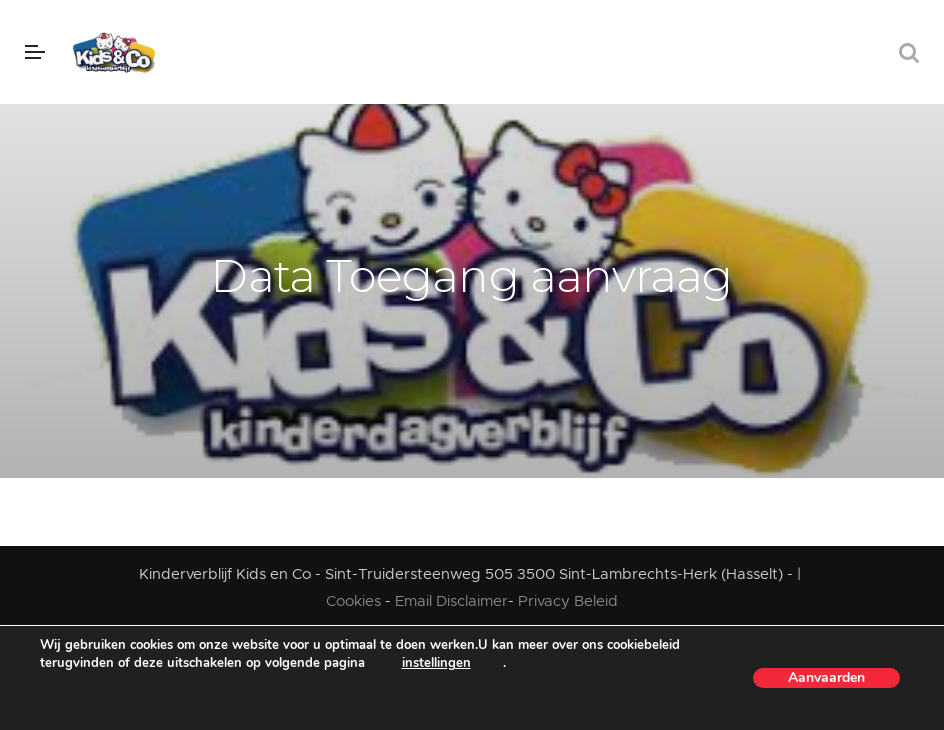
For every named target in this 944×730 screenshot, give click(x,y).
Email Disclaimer (451, 601)
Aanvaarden (826, 677)
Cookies (355, 601)
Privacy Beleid (568, 601)
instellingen (436, 663)
